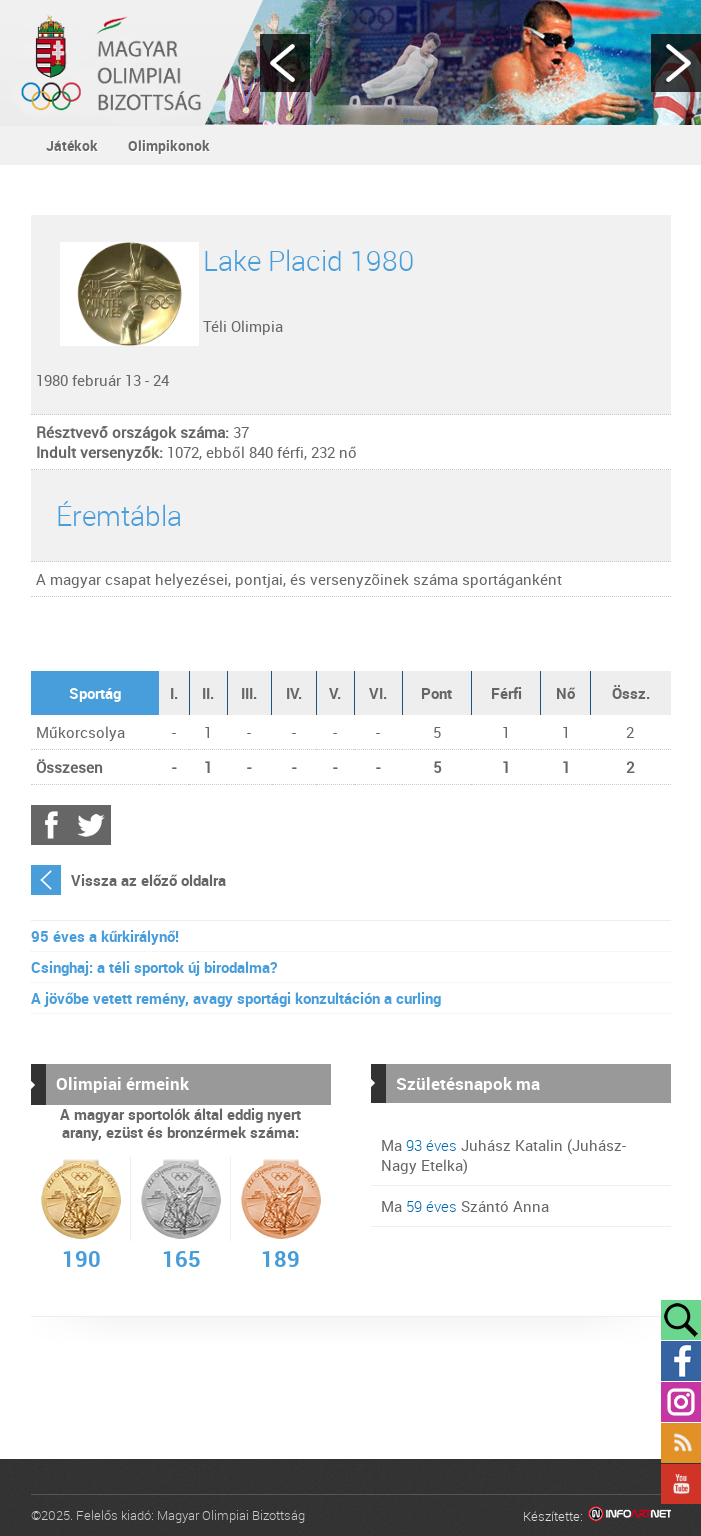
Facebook (51, 825)
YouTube (681, 1484)
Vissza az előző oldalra (148, 880)
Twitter (91, 825)
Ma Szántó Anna (465, 1206)
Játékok (72, 145)
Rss (681, 1443)
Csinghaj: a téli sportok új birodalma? (154, 967)
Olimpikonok (169, 145)
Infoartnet (629, 1516)
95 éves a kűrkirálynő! (105, 936)
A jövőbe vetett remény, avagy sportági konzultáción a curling (236, 998)
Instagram (681, 1402)
